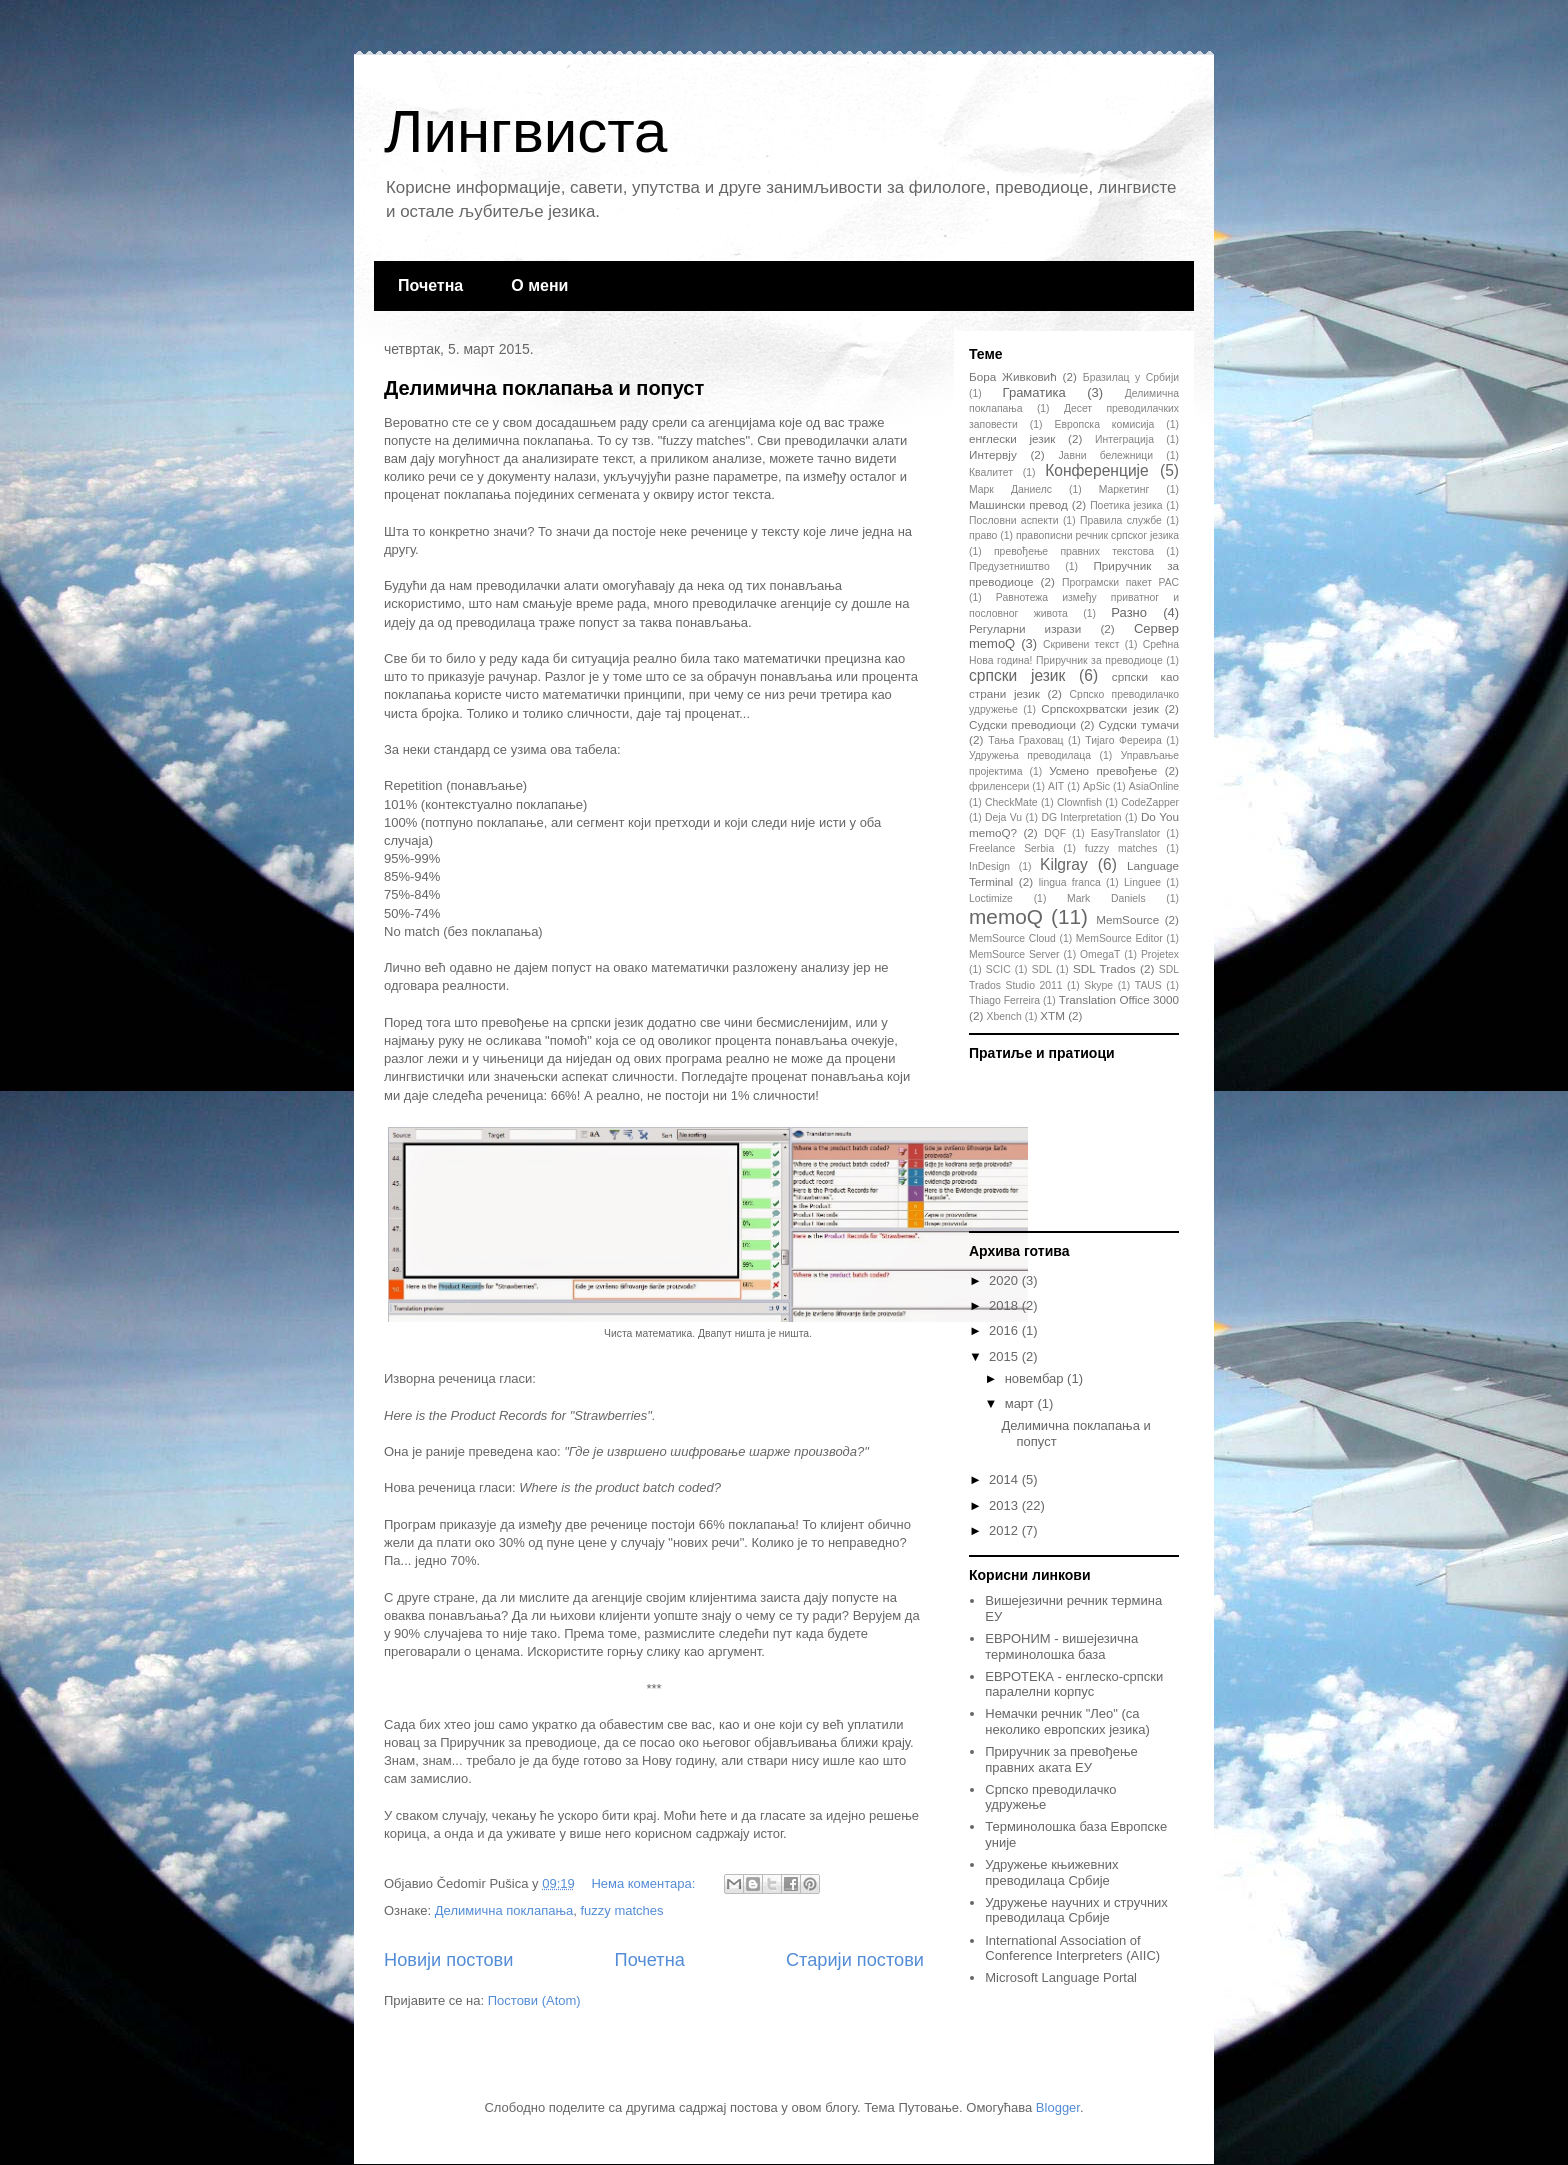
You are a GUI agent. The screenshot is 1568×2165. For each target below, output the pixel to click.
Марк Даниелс (1010, 489)
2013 (1005, 1505)
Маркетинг (1124, 489)
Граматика (1034, 392)
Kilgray (1064, 864)
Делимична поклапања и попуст (544, 388)
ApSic (1096, 786)
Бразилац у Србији (1131, 377)
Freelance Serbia (1011, 848)
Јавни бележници (1105, 455)
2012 (1005, 1530)
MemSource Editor (1119, 938)
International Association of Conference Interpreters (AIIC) (1072, 1948)
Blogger (1058, 2107)
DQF (1055, 833)
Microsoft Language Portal (1061, 1977)
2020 (1005, 1280)
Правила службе (1121, 520)
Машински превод (1018, 504)
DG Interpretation (1081, 817)
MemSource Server (1014, 954)
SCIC (998, 969)
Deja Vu (1003, 817)
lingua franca (1070, 882)
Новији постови (448, 1960)
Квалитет (991, 472)
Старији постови (855, 1960)
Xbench (1004, 1016)
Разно (1129, 612)
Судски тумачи (1139, 724)
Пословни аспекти (1013, 520)
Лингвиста (525, 131)
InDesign (989, 866)
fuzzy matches (621, 1910)
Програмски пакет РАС (1120, 582)
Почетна (430, 285)
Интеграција (1124, 439)
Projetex (1160, 954)
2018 (1005, 1305)
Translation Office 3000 (1119, 999)
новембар (1036, 1378)
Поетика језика (1126, 505)
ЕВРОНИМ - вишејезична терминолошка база (1061, 1646)
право (983, 535)
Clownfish (1079, 802)
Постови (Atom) (534, 2000)
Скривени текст (1081, 644)
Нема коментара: (645, 1883)
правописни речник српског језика (1097, 535)
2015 (1005, 1356)
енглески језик (1012, 438)
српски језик (1017, 675)
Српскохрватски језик (1100, 708)
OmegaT (1100, 954)
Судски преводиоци (1022, 724)
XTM (1052, 1015)
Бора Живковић (1013, 376)
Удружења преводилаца (1030, 755)
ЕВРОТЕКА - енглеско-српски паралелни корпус (1074, 1684)
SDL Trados (1104, 968)
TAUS (1148, 985)
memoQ (1006, 916)
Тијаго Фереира (1123, 740)
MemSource (1127, 919)
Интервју (993, 454)
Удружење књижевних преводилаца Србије (1051, 1872)
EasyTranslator (1126, 833)
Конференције (1097, 470)
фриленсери (999, 786)
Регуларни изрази (1025, 628)
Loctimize (991, 898)
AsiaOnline (1154, 786)
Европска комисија (1105, 424)
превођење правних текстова (1074, 551)
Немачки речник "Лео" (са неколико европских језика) (1067, 1721)
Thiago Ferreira (1004, 1000)
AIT (1056, 786)
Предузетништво (1009, 566)
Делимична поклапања (504, 1910)
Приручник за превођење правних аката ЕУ (1061, 1759)
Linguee (1142, 882)
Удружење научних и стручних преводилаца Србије (1076, 1910)
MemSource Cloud (1012, 938)
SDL (1042, 969)
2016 (1005, 1330)
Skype (1098, 985)
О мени (539, 285)
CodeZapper (1150, 802)
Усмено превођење (1103, 770)
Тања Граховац (1025, 740)
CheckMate (1011, 802)
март (1021, 1403)
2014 (1005, 1479)
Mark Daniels (1106, 898)
